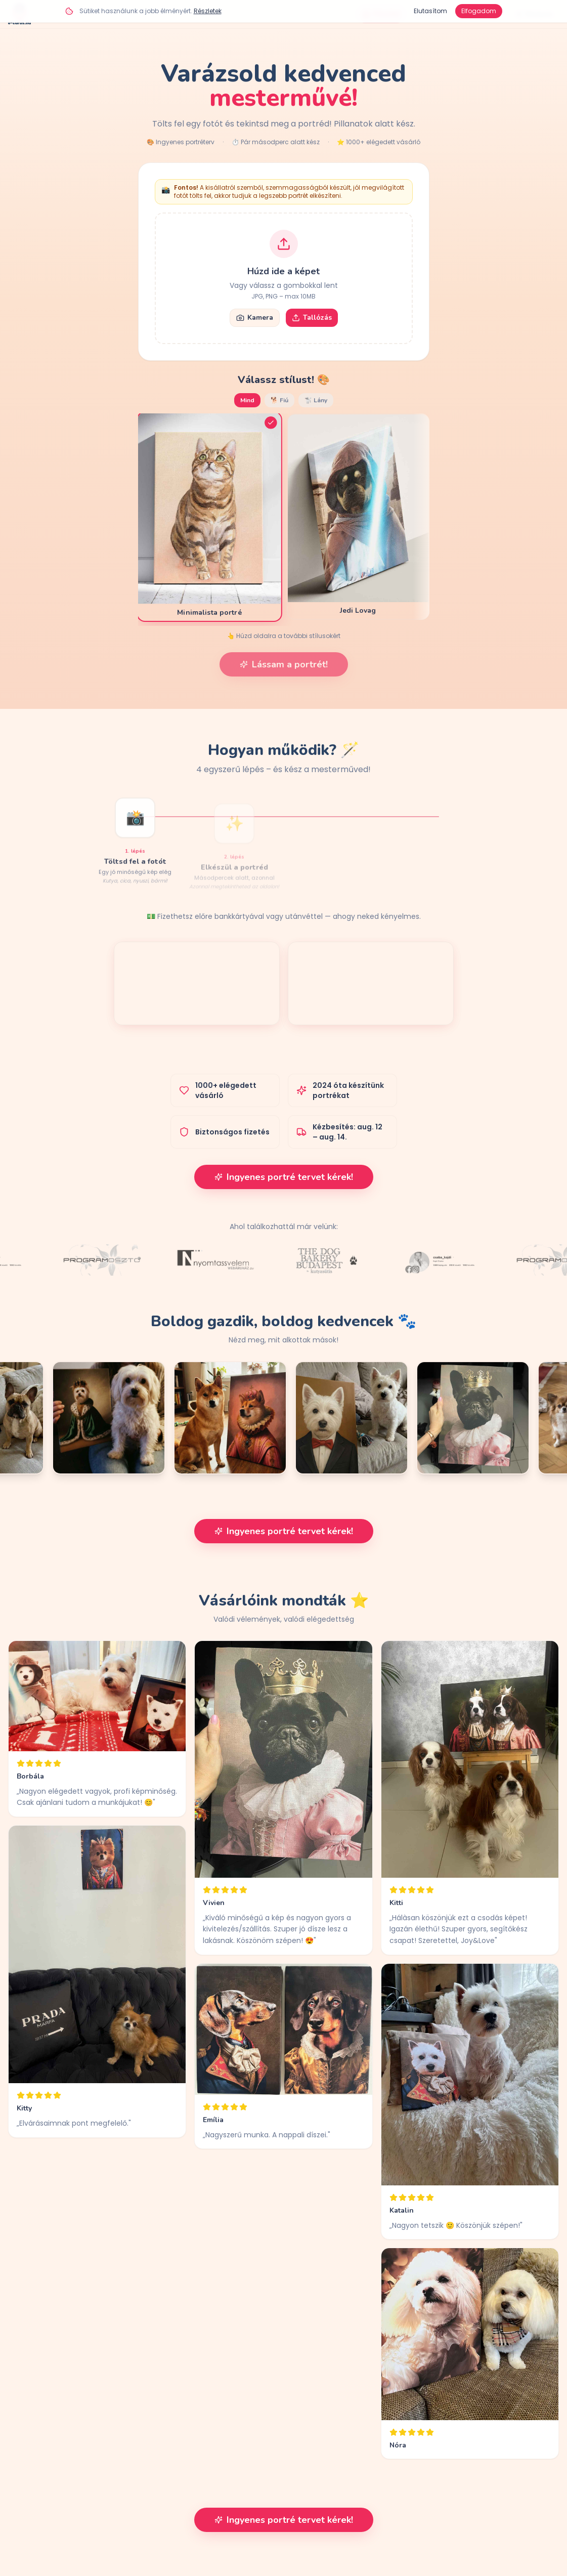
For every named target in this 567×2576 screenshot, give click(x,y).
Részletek (208, 11)
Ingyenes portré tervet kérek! (283, 1177)
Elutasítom (430, 11)
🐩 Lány (315, 400)
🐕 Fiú (279, 400)
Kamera (254, 317)
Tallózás (312, 317)
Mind (247, 400)
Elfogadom (478, 11)
